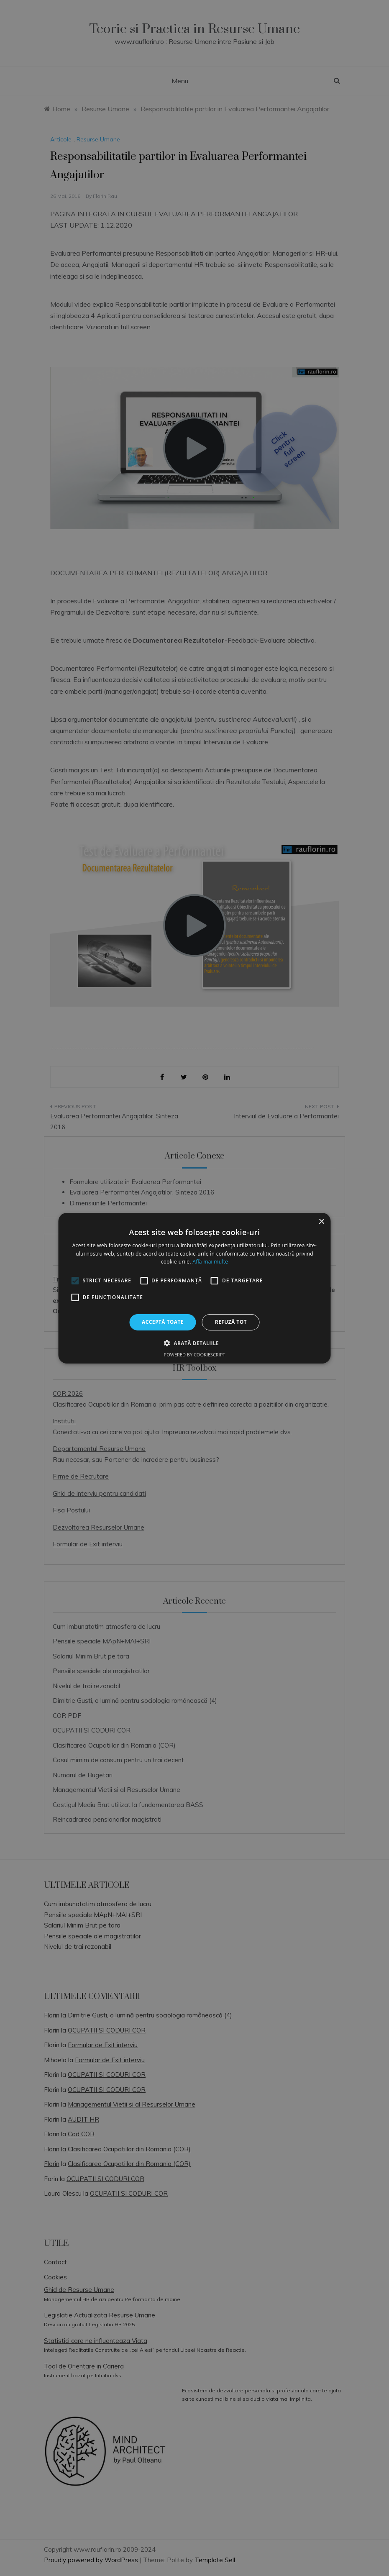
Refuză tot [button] (231, 1321)
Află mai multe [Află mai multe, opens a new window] (210, 1261)
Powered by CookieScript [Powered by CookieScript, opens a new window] (194, 1354)
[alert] (194, 1288)
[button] (194, 1343)
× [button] (321, 1221)
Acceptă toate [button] (163, 1321)
